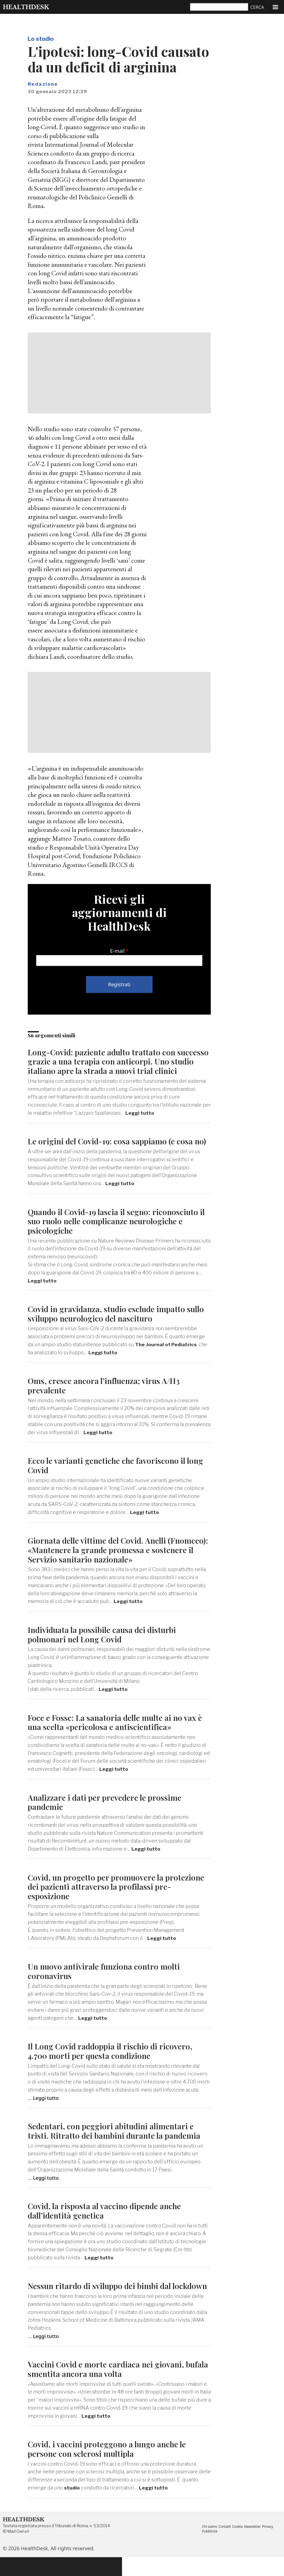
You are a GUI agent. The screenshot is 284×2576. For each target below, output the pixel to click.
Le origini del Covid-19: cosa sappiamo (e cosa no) (113, 1145)
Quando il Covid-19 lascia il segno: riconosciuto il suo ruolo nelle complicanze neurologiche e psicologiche (116, 1230)
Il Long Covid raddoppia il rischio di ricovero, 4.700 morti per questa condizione (112, 2060)
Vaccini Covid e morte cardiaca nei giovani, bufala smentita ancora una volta (107, 2387)
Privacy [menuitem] (270, 2545)
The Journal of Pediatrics (166, 1354)
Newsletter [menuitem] (254, 2545)
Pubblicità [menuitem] (210, 2550)
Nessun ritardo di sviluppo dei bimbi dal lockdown (102, 2300)
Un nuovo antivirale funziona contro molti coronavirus (106, 1980)
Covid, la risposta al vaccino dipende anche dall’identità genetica (107, 2220)
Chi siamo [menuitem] (210, 2545)
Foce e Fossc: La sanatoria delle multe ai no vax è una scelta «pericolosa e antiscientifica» (118, 1731)
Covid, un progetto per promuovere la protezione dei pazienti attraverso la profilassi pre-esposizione (113, 1895)
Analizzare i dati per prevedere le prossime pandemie (107, 1811)
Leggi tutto (140, 1113)
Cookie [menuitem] (239, 2545)
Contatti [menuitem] (225, 2545)
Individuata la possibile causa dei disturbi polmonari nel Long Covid (105, 1644)
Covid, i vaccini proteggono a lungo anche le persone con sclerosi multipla (110, 2467)
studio (72, 2506)
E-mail (117, 950)
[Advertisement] (119, 373)
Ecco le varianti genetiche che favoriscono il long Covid (118, 1474)
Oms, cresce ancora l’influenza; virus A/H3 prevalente (106, 1394)
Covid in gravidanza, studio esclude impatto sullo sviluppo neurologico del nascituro (109, 1323)
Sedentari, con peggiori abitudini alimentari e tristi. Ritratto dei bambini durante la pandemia (116, 2140)
